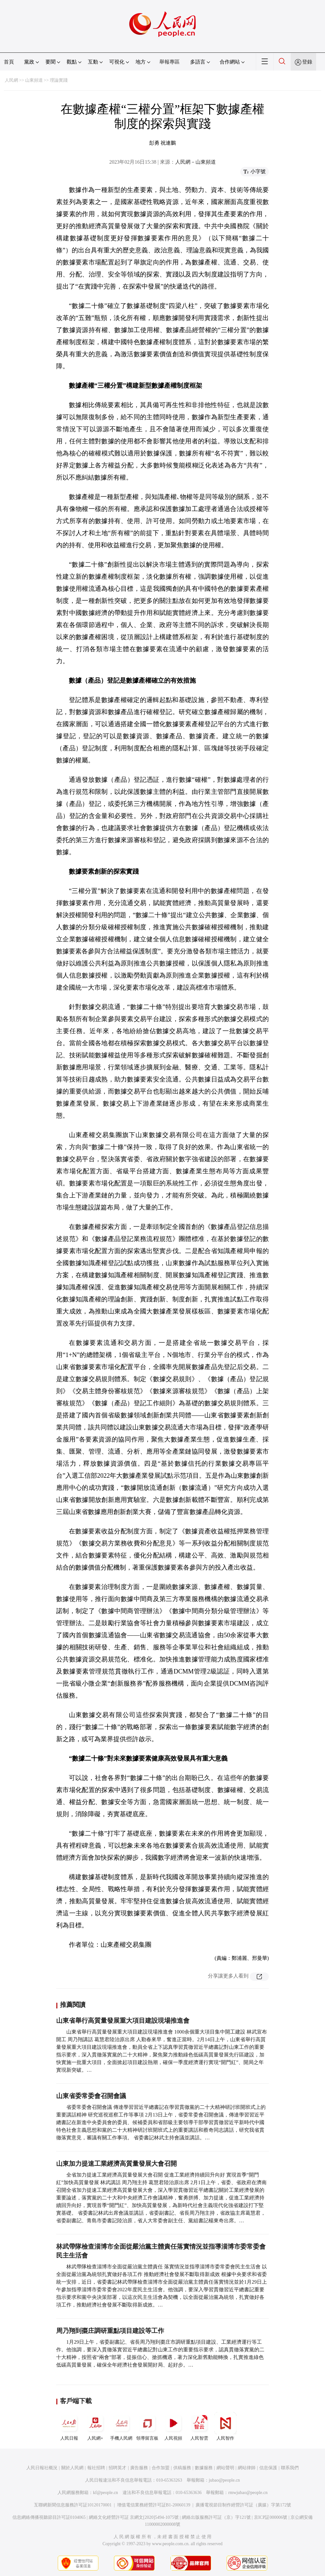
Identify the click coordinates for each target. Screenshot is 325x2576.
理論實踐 (59, 80)
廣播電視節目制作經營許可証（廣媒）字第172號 (243, 2505)
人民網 (11, 80)
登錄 (307, 62)
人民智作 (225, 2426)
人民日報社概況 (41, 2467)
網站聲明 (225, 2467)
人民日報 (69, 2426)
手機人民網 (121, 2426)
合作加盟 (160, 2467)
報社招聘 (96, 2467)
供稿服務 (182, 2467)
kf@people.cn (105, 2492)
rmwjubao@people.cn (248, 2492)
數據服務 (204, 2467)
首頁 (9, 62)
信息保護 (268, 2467)
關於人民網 (72, 2467)
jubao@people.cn (224, 2480)
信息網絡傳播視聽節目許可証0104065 (49, 2517)
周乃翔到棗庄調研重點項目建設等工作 (110, 2330)
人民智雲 (199, 2426)
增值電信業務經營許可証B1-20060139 (153, 2505)
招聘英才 (117, 2467)
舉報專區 (169, 62)
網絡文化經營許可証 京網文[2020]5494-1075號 (134, 2517)
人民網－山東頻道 (195, 162)
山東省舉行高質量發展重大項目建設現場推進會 (122, 2020)
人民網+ (95, 2426)
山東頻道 (34, 80)
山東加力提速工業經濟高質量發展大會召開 (116, 2163)
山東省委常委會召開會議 (91, 2095)
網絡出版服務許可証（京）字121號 (216, 2517)
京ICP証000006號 (271, 2517)
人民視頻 (173, 2426)
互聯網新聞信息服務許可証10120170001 (73, 2505)
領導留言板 (147, 2426)
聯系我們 (290, 2467)
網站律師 (246, 2467)
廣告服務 (139, 2467)
